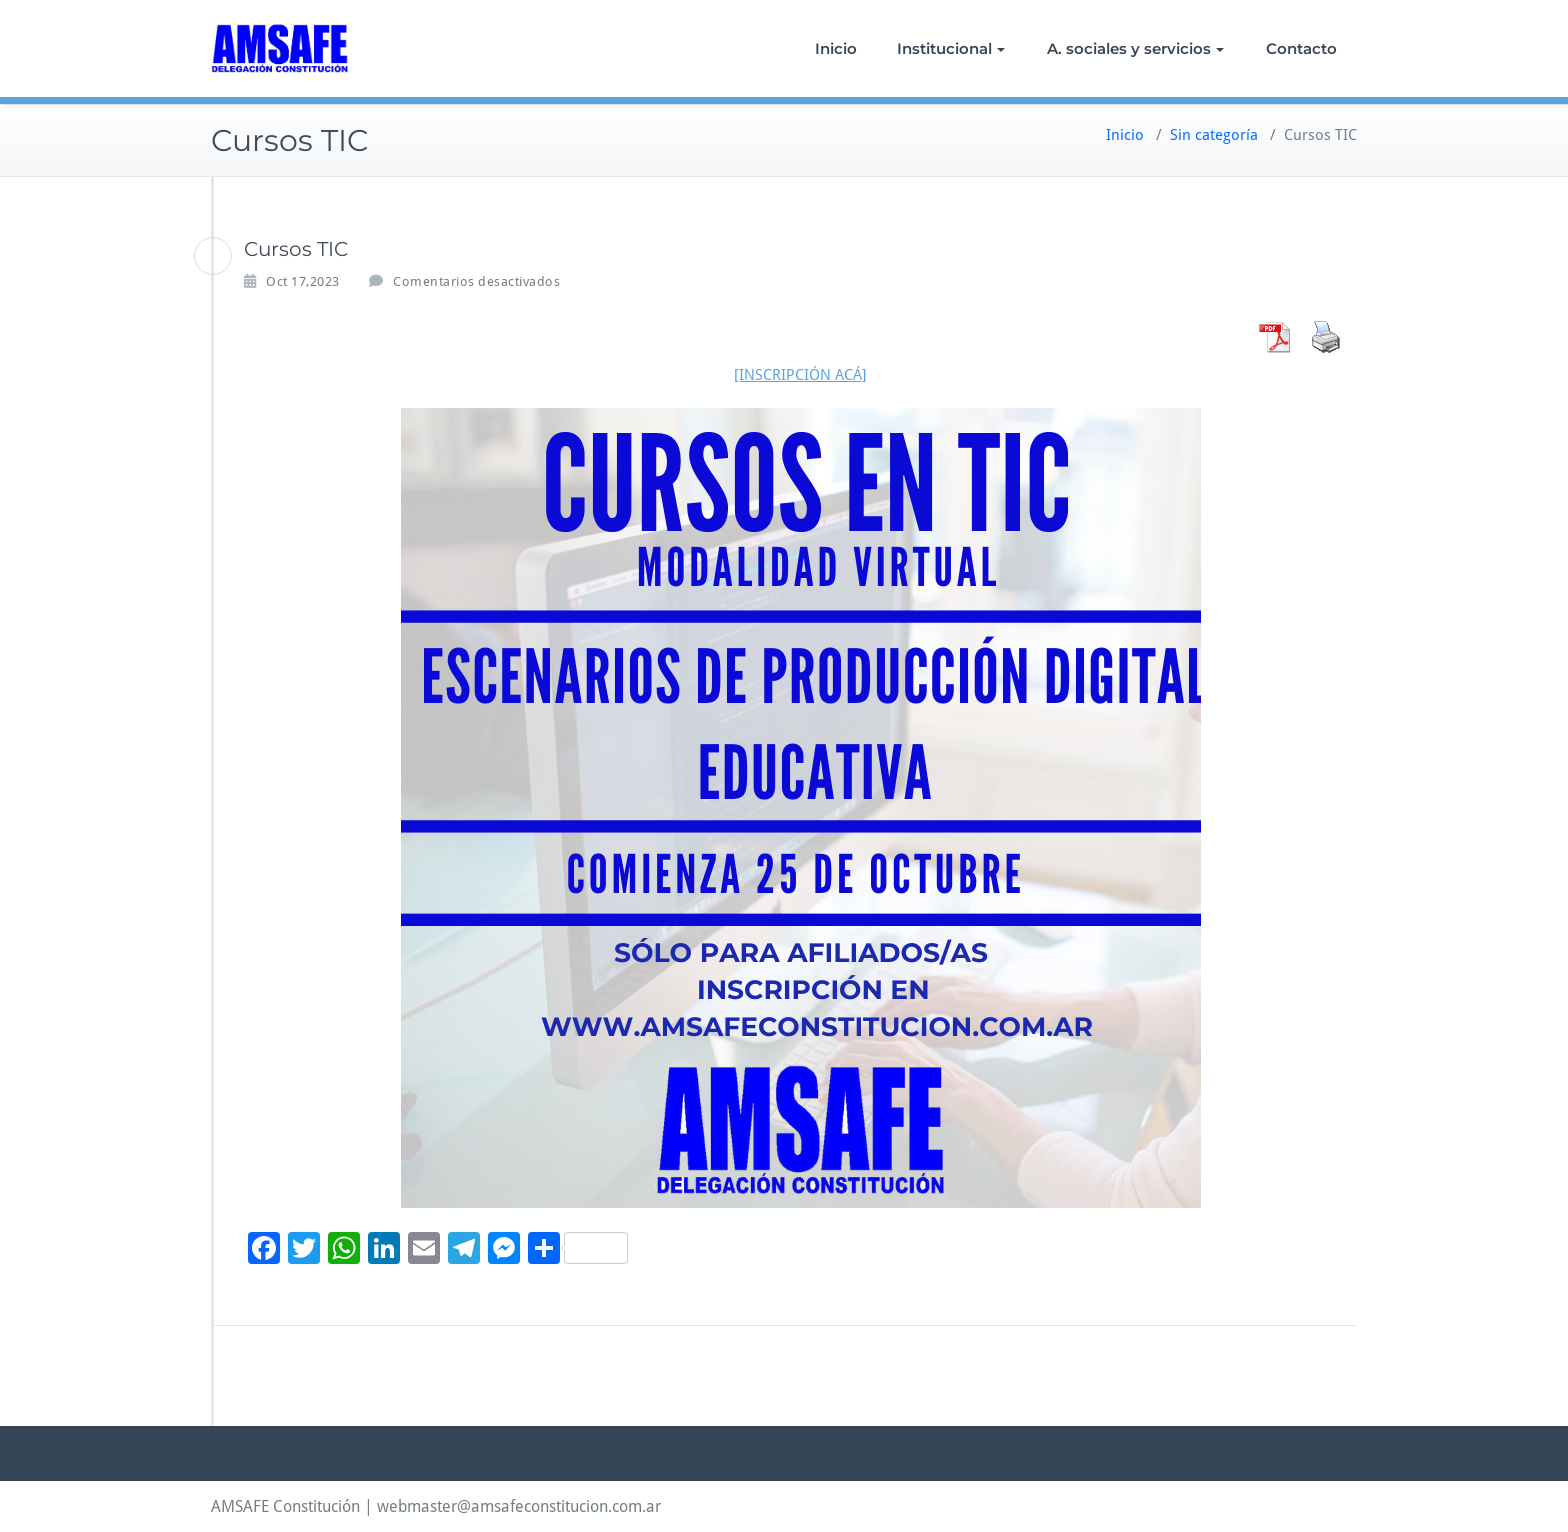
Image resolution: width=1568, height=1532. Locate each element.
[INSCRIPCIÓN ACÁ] (800, 375)
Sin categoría (1214, 135)
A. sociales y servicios (1135, 48)
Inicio (836, 48)
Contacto (1301, 48)
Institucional (951, 48)
